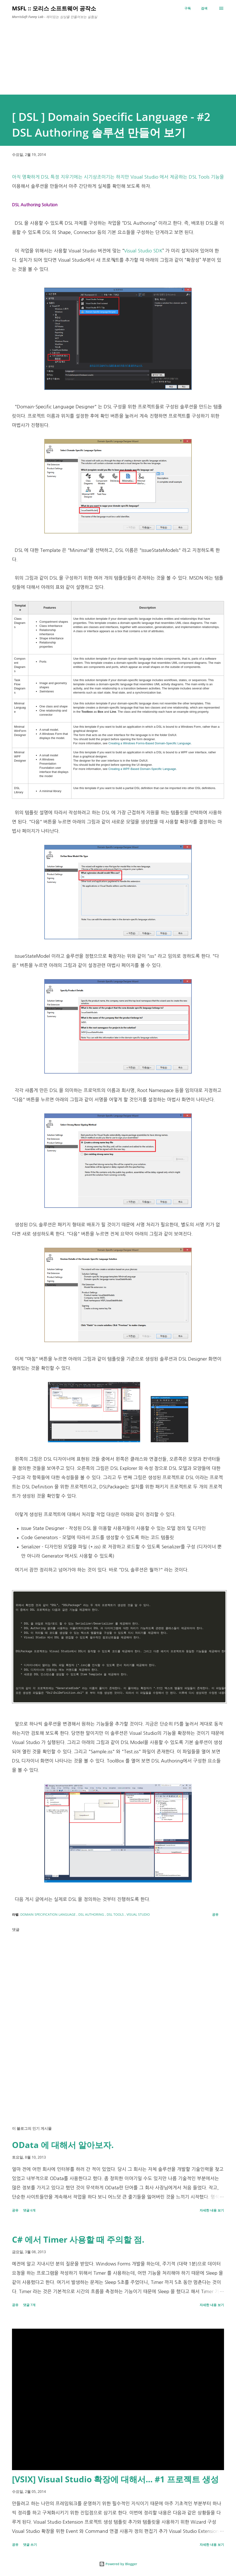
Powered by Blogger (118, 2564)
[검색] (204, 8)
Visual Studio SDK (143, 250)
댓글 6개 (29, 2210)
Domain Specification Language (48, 1914)
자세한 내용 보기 (212, 2210)
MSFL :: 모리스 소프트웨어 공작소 (54, 8)
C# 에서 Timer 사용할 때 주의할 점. (78, 2239)
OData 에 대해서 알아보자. (63, 2145)
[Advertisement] (118, 55)
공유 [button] (215, 1914)
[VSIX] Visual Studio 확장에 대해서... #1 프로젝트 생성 (115, 2479)
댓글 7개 (29, 2305)
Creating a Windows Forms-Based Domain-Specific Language (149, 743)
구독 (187, 8)
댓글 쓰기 (30, 2544)
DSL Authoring (91, 1914)
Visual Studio (138, 1914)
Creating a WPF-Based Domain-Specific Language (142, 769)
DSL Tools (116, 1914)
